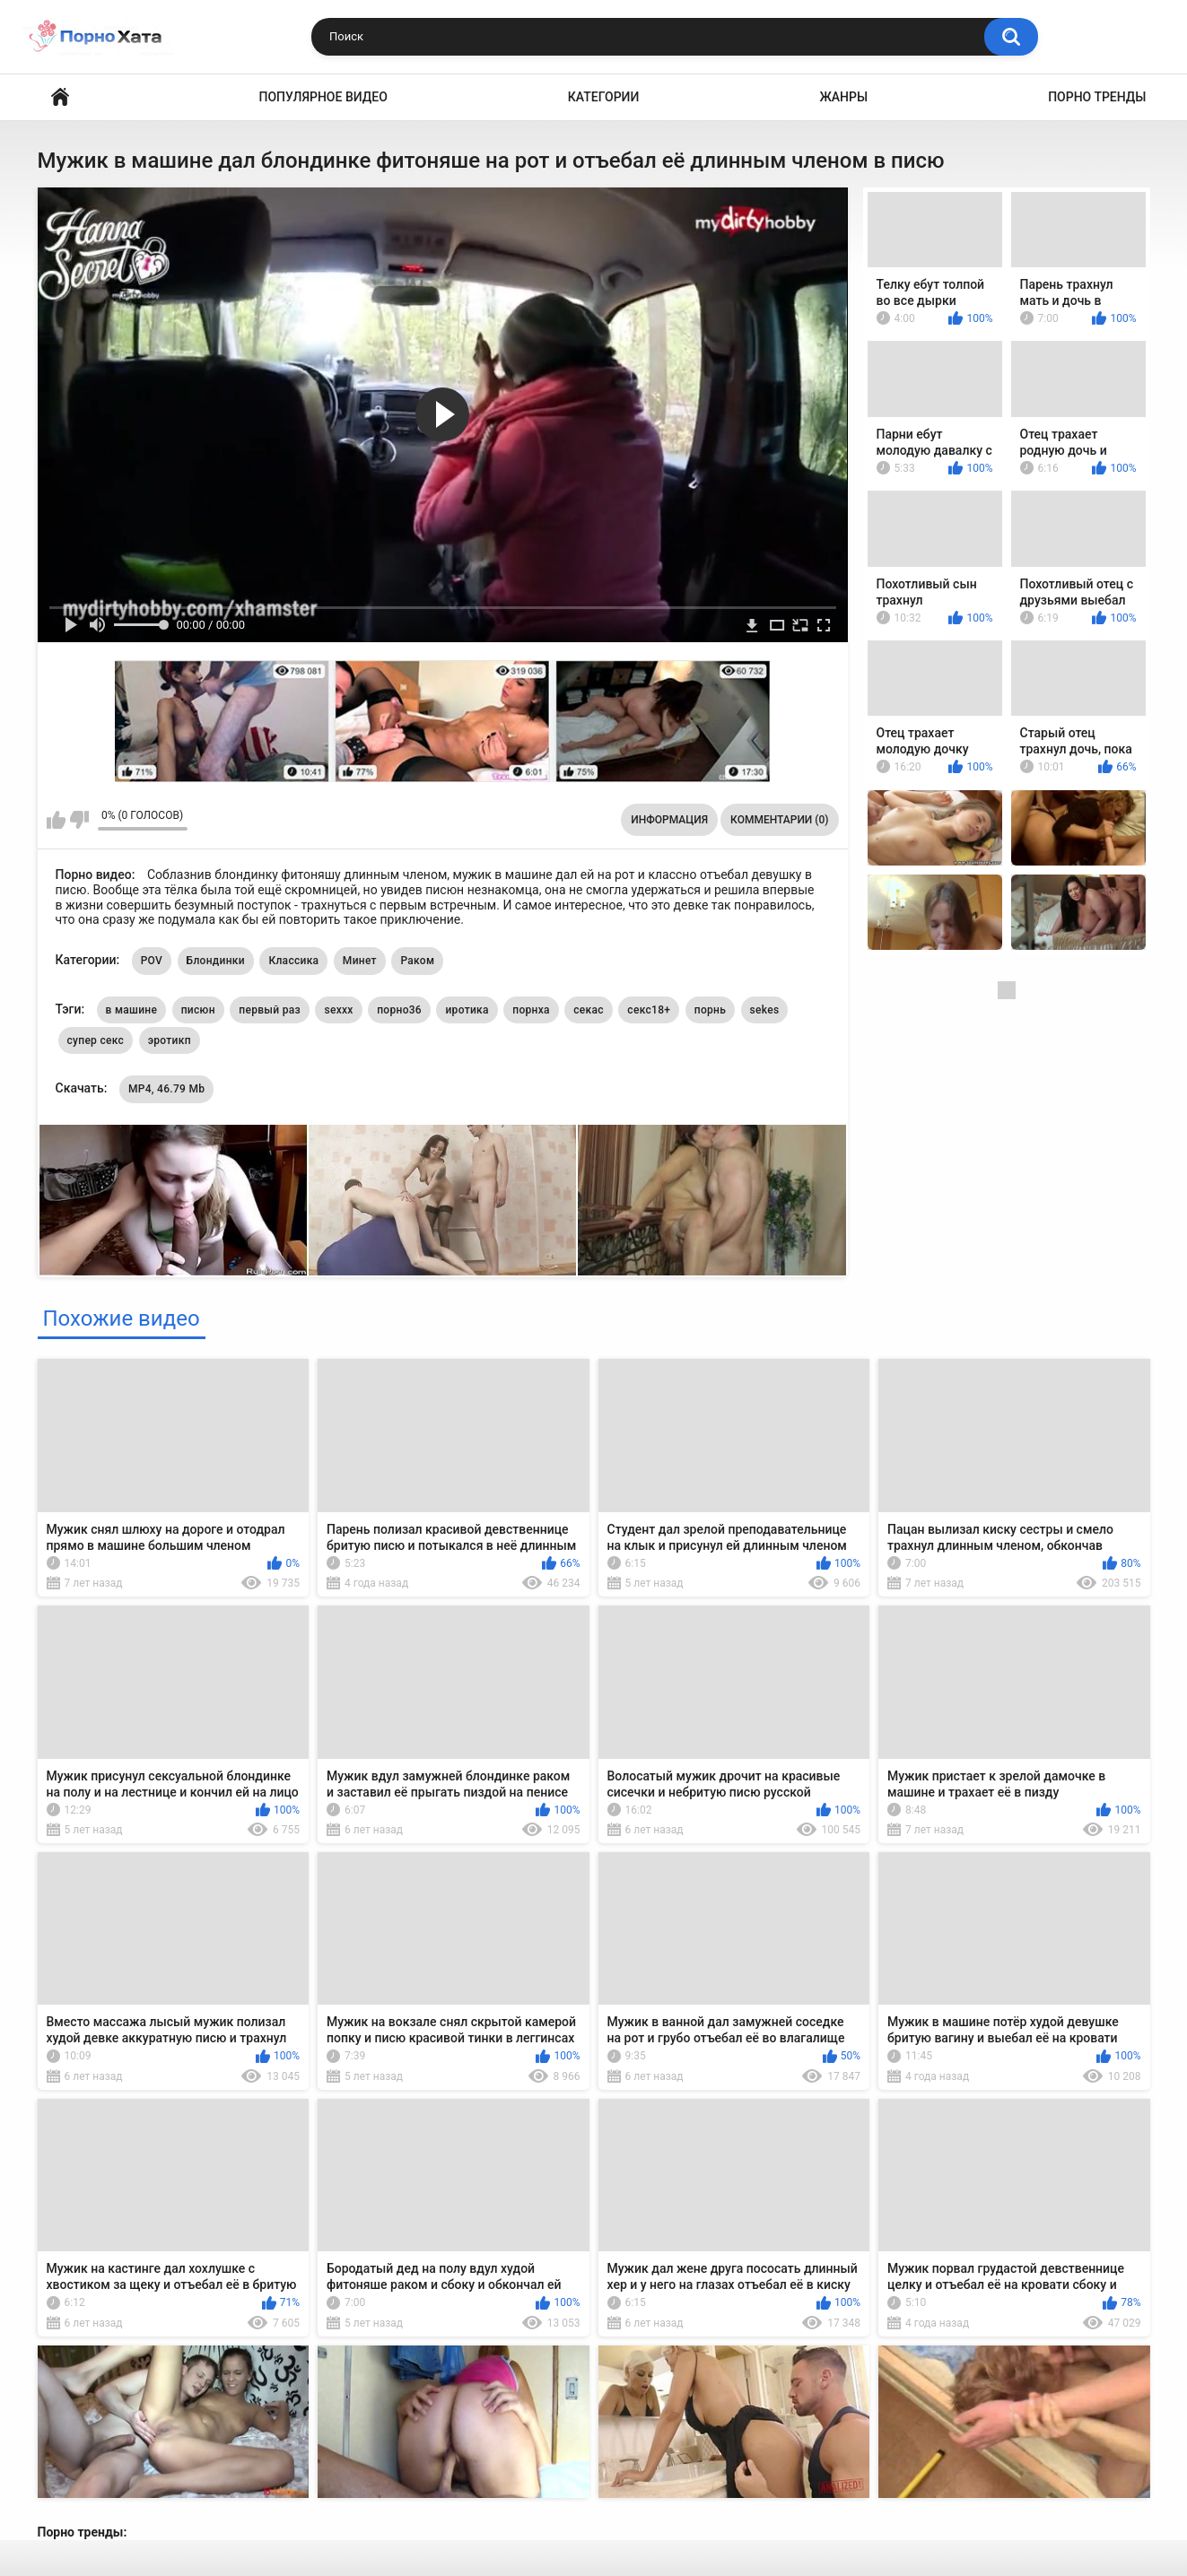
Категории (604, 97)
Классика (293, 960)
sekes (765, 1010)
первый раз (270, 1010)
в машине (132, 1010)
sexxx (338, 1010)
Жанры (843, 97)
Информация (669, 820)
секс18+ (648, 1010)
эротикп (169, 1040)
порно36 (399, 1010)
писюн (198, 1010)
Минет (360, 960)
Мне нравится (56, 820)
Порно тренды (1097, 97)
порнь (710, 1010)
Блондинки (216, 960)
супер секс (96, 1040)
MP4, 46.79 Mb (166, 1089)
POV (151, 960)
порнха (531, 1010)
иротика (466, 1010)
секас (588, 1010)
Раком (417, 960)
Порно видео (60, 97)
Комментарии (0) (779, 820)
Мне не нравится (79, 820)
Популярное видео (323, 97)
